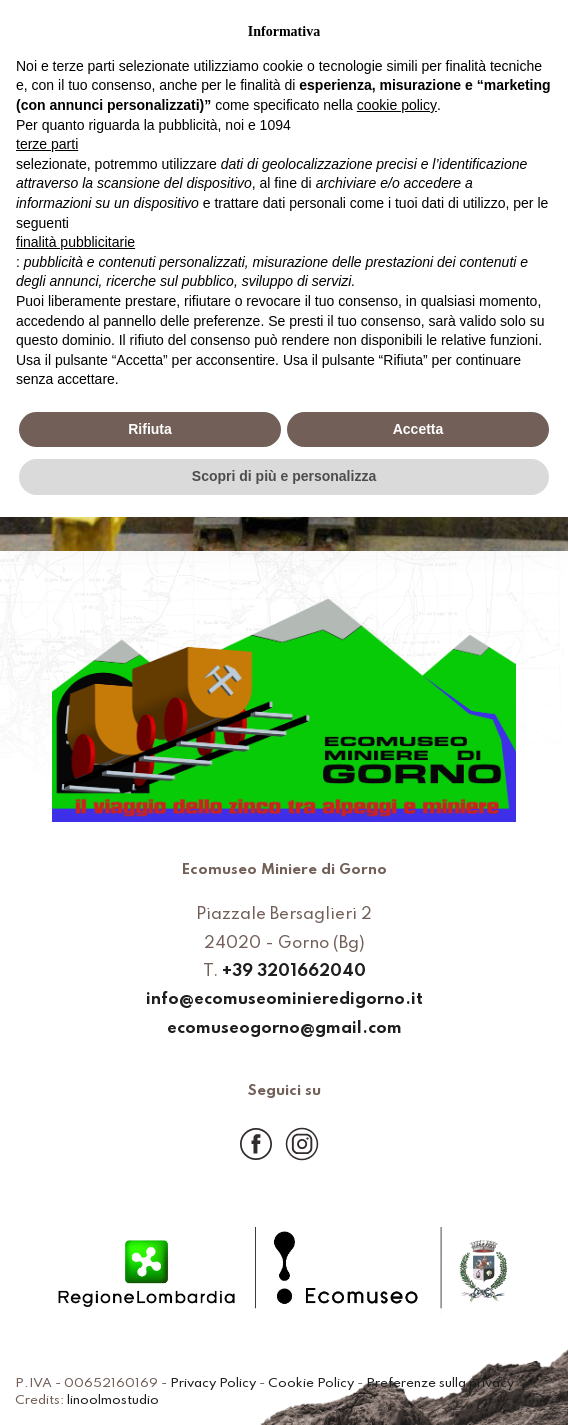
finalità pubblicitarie (75, 242)
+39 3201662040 (294, 972)
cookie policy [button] (397, 105)
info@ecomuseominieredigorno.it (284, 1000)
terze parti (47, 144)
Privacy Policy (213, 1383)
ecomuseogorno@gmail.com (284, 1029)
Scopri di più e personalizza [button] (284, 476)
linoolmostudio (113, 1400)
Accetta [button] (418, 429)
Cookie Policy (311, 1383)
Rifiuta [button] (150, 429)
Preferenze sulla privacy (440, 1383)
